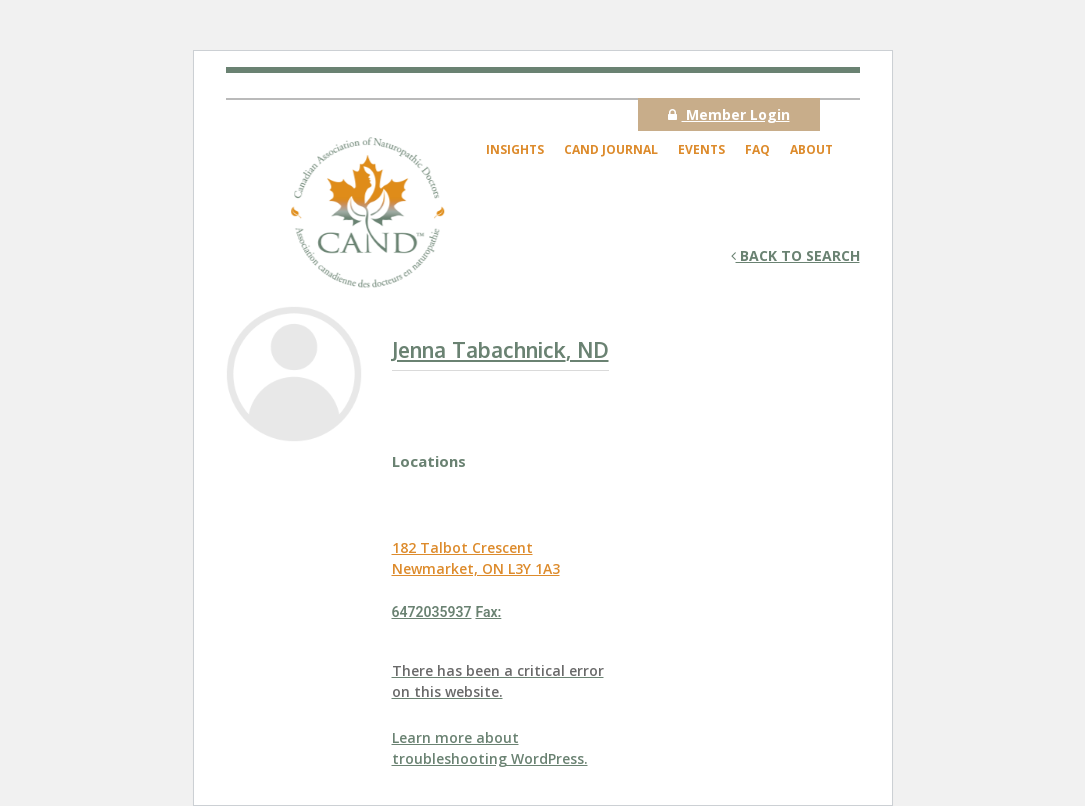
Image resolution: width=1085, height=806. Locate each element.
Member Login (729, 114)
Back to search (795, 255)
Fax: (488, 612)
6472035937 (432, 612)
